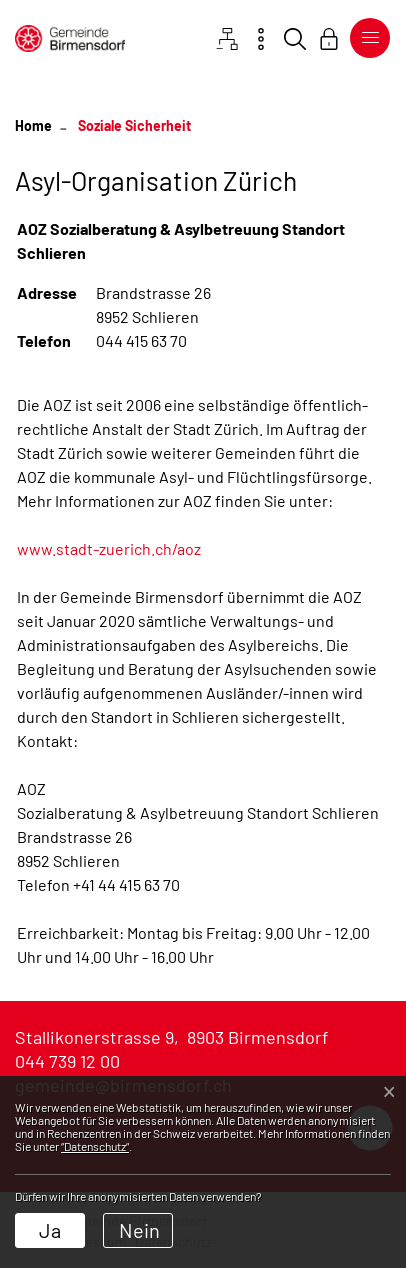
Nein (139, 1230)
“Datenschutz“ (95, 1146)
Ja (50, 1230)
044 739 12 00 (67, 1061)
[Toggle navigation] (366, 38)
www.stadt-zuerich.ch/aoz (109, 548)
